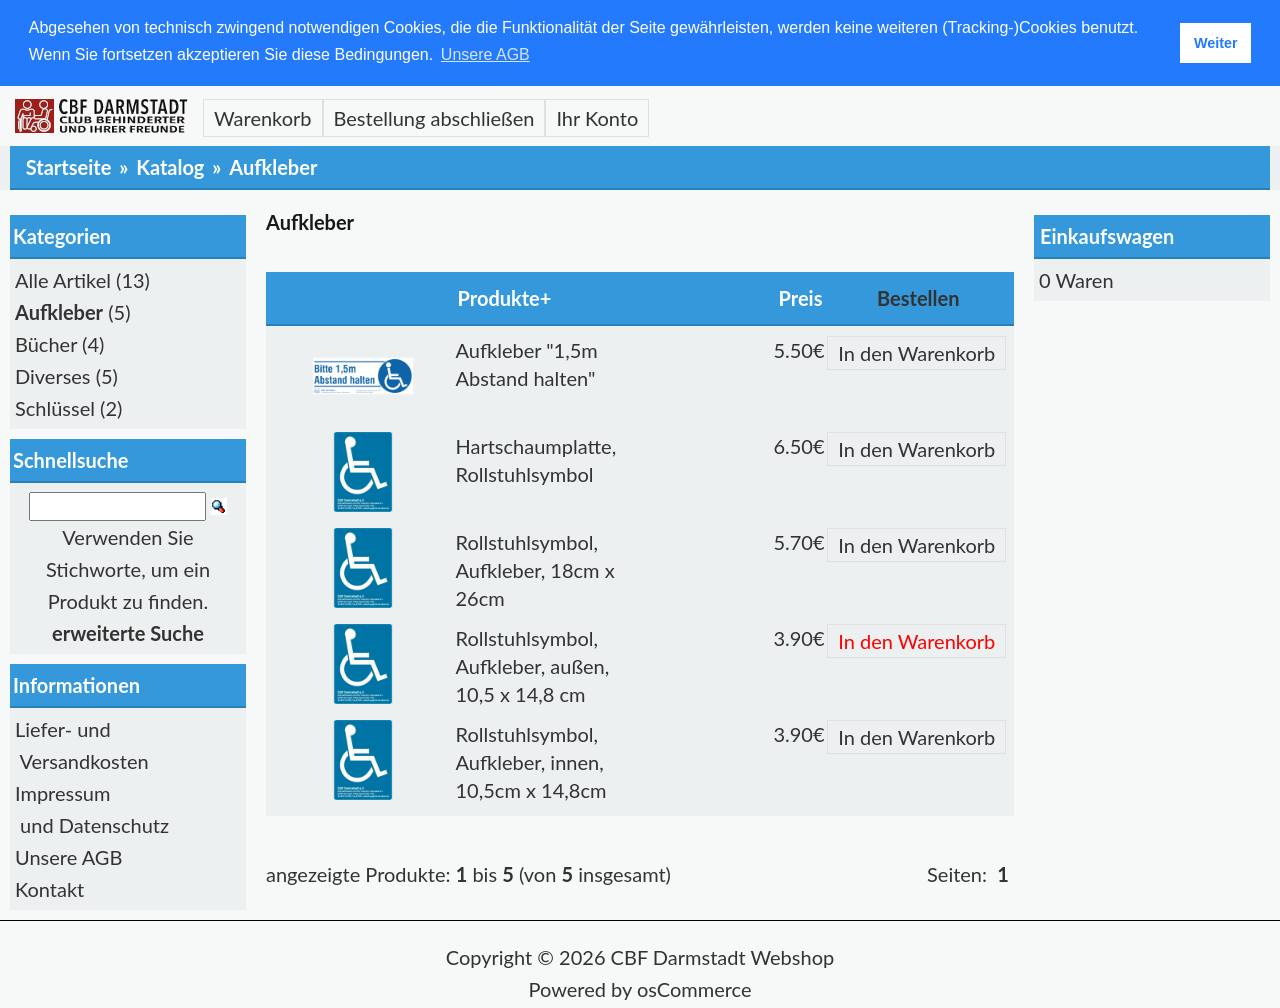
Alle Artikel (63, 279)
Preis (801, 297)
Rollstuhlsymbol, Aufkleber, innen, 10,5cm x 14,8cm (531, 761)
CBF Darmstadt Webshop (723, 957)
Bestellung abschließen (434, 117)
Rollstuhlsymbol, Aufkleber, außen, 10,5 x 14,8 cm (533, 665)
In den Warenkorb (916, 352)
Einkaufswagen (1107, 235)
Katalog (170, 166)
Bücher (46, 343)
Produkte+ (505, 297)
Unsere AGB (68, 857)
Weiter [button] (1216, 43)
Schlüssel (55, 407)
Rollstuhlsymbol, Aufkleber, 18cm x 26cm (535, 569)
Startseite (69, 166)
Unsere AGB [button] (485, 54)
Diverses (53, 375)
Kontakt (49, 889)
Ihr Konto (597, 117)
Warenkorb (263, 117)
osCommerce (694, 989)
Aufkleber (273, 166)
